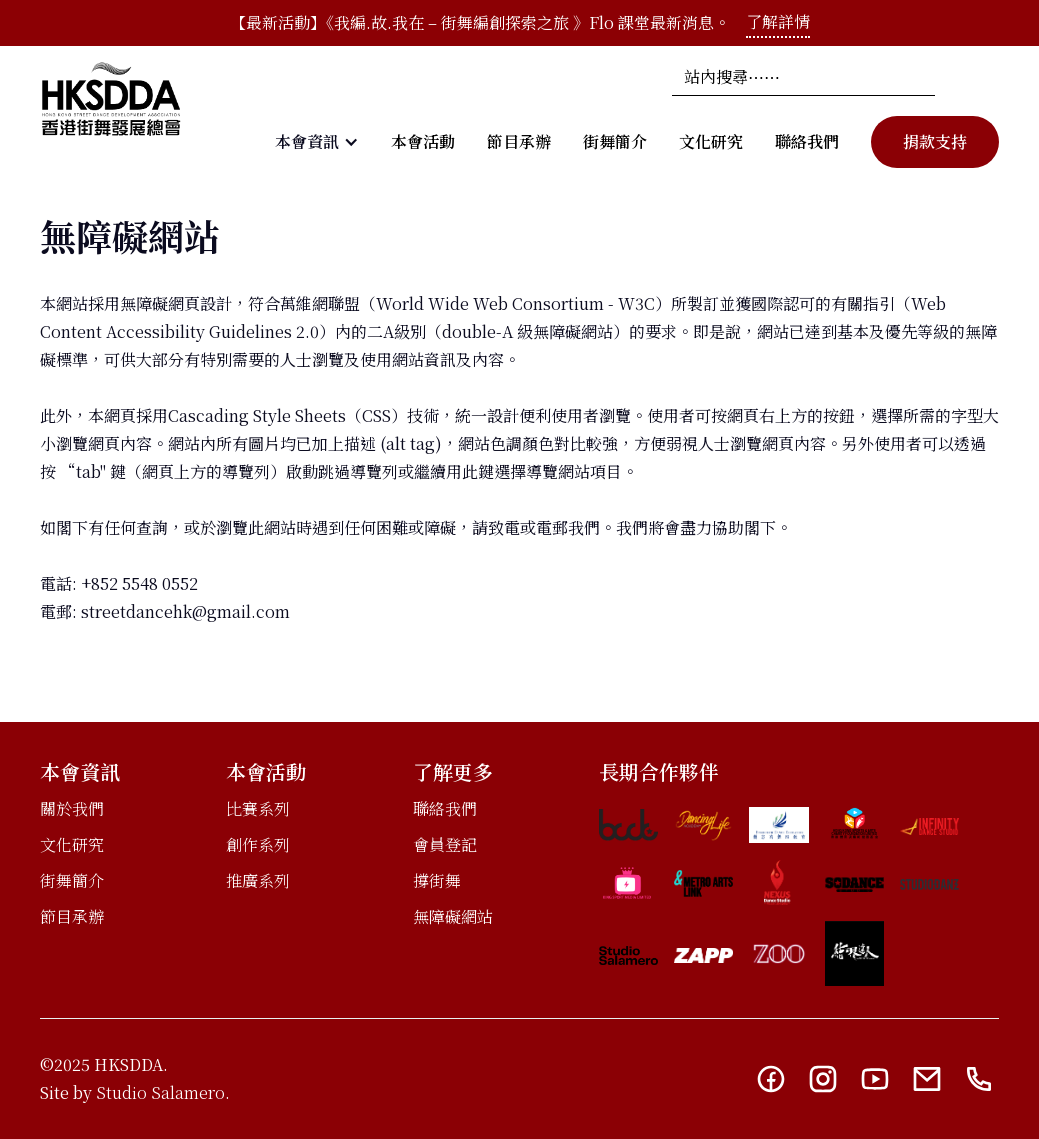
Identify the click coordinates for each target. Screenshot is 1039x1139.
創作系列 (258, 844)
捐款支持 (935, 141)
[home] (111, 113)
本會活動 (423, 141)
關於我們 (72, 808)
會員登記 (445, 844)
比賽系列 (258, 808)
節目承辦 (519, 141)
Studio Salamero (160, 1092)
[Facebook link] (771, 1079)
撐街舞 (437, 880)
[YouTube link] (875, 1079)
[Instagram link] (823, 1079)
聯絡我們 (807, 141)
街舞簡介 (615, 141)
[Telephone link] (979, 1079)
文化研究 (711, 141)
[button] (317, 142)
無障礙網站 (453, 916)
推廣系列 (258, 880)
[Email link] (927, 1079)
